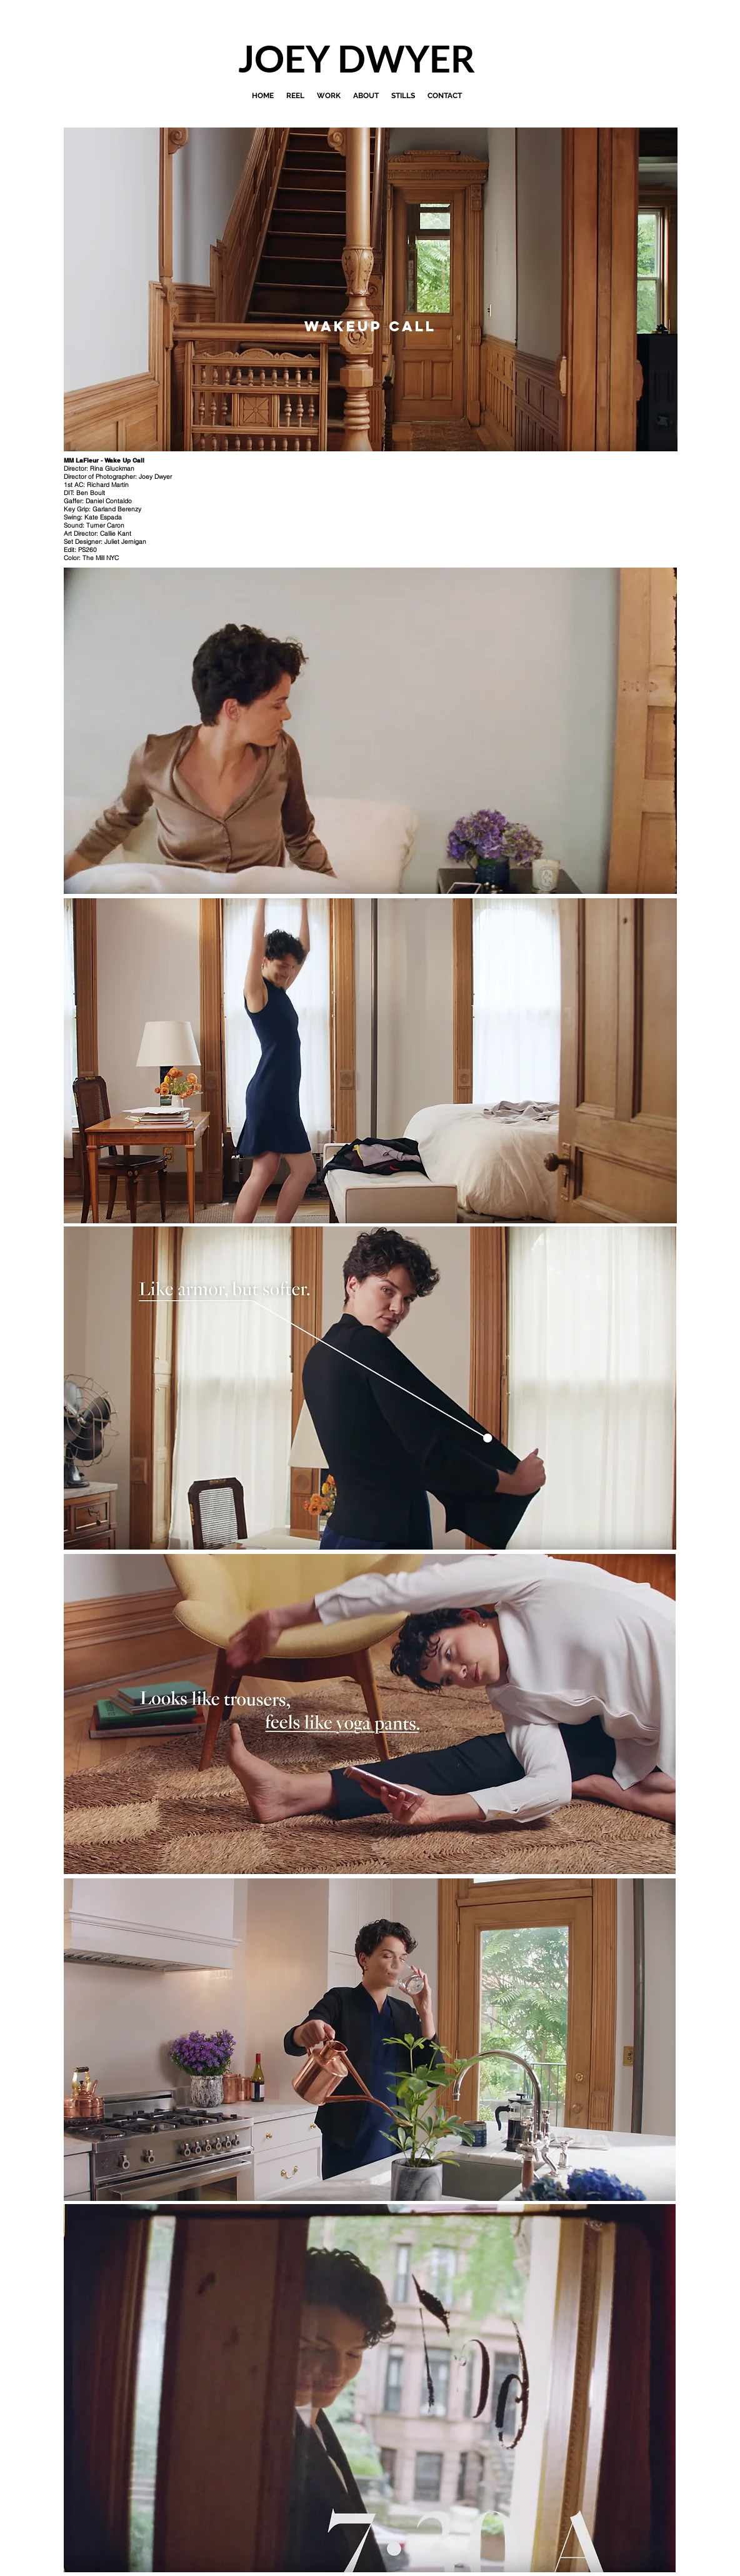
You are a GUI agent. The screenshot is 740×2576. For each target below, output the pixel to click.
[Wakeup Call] (370, 326)
